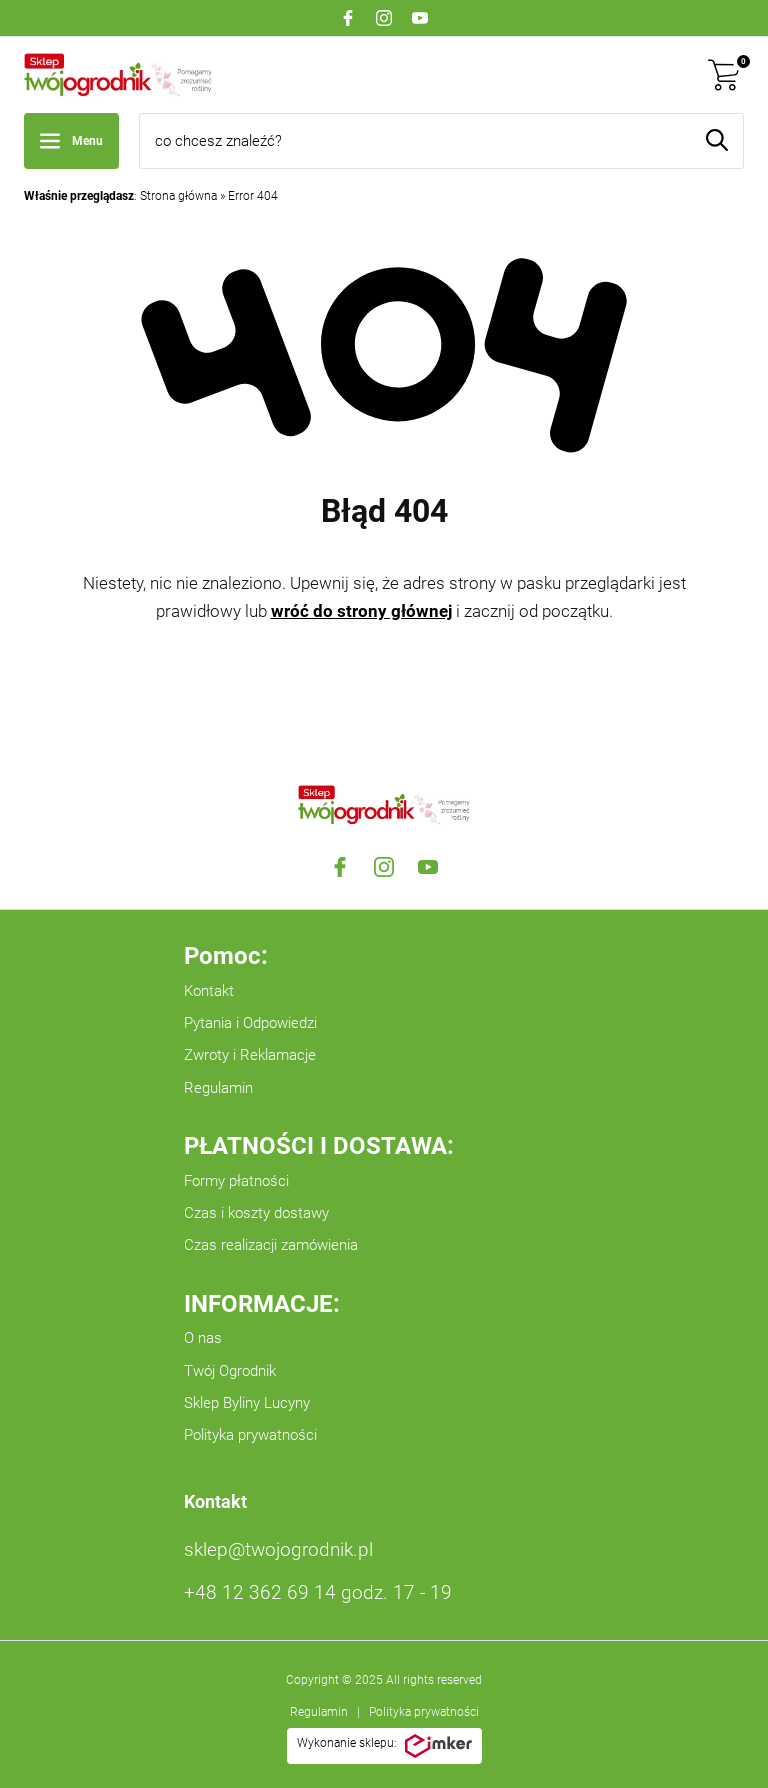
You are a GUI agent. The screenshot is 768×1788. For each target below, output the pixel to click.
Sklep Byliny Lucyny (247, 1403)
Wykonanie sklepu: (384, 1746)
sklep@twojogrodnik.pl (278, 1549)
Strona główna (178, 196)
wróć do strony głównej (361, 611)
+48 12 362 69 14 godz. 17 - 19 (318, 1592)
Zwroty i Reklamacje (250, 1055)
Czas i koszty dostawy (256, 1213)
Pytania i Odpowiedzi (250, 1023)
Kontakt (209, 991)
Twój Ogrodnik (230, 1371)
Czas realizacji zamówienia (271, 1245)
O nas (203, 1338)
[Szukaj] (717, 140)
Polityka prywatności (250, 1435)
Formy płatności (236, 1181)
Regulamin (218, 1088)
